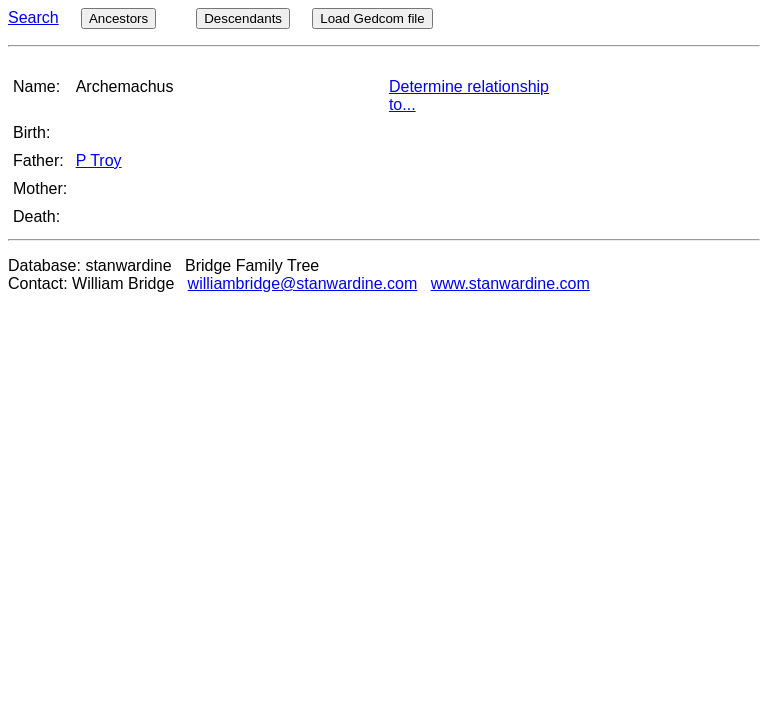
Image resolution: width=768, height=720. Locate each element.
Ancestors (118, 18)
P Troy (99, 160)
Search (33, 17)
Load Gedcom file (372, 18)
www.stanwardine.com (510, 283)
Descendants (243, 18)
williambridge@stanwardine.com (303, 283)
